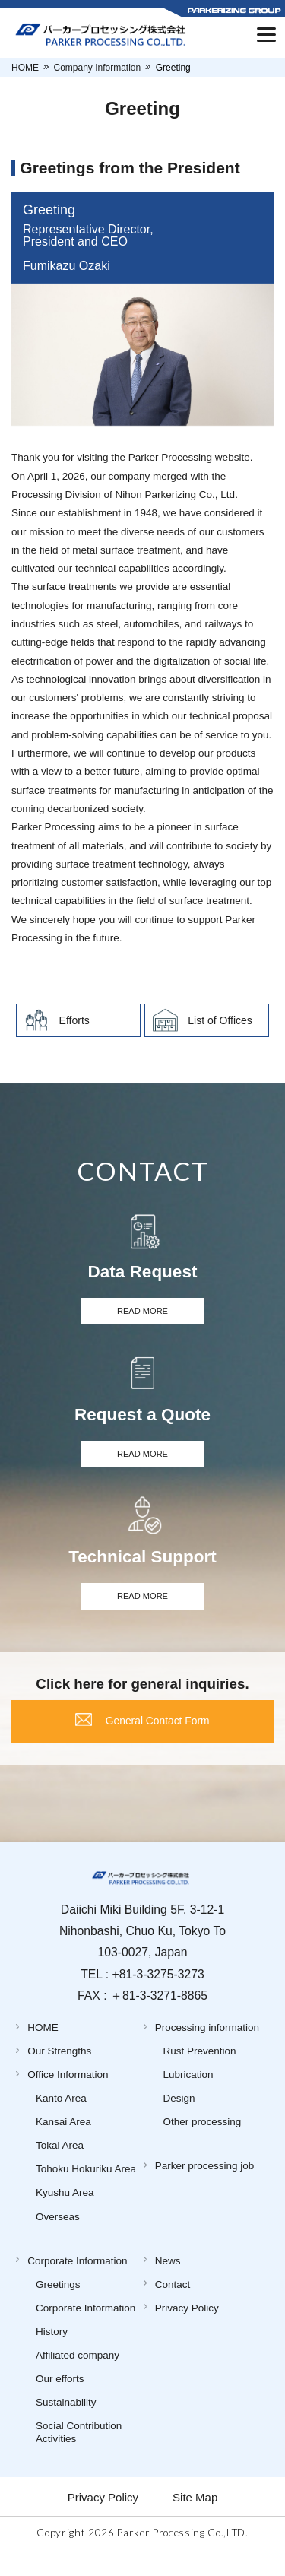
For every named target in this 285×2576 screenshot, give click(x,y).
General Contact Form (159, 1739)
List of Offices (220, 1020)
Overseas (58, 2238)
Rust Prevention (199, 2074)
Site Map (195, 2519)
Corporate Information (77, 2283)
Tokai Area (60, 2168)
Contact (173, 2306)
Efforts (74, 1020)
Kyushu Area (65, 2215)
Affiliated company (77, 2378)
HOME (25, 67)
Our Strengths (59, 2074)
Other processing (202, 2144)
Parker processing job (205, 2188)
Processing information (207, 2050)
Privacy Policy (187, 2330)
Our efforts (60, 2401)
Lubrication (188, 2097)
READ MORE (143, 1313)
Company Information (97, 67)
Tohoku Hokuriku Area (86, 2191)
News (168, 2283)
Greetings (58, 2306)
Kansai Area (63, 2144)
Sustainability (66, 2425)
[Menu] (266, 34)
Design (179, 2121)
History (52, 2354)
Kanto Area (61, 2121)
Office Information (67, 2097)
